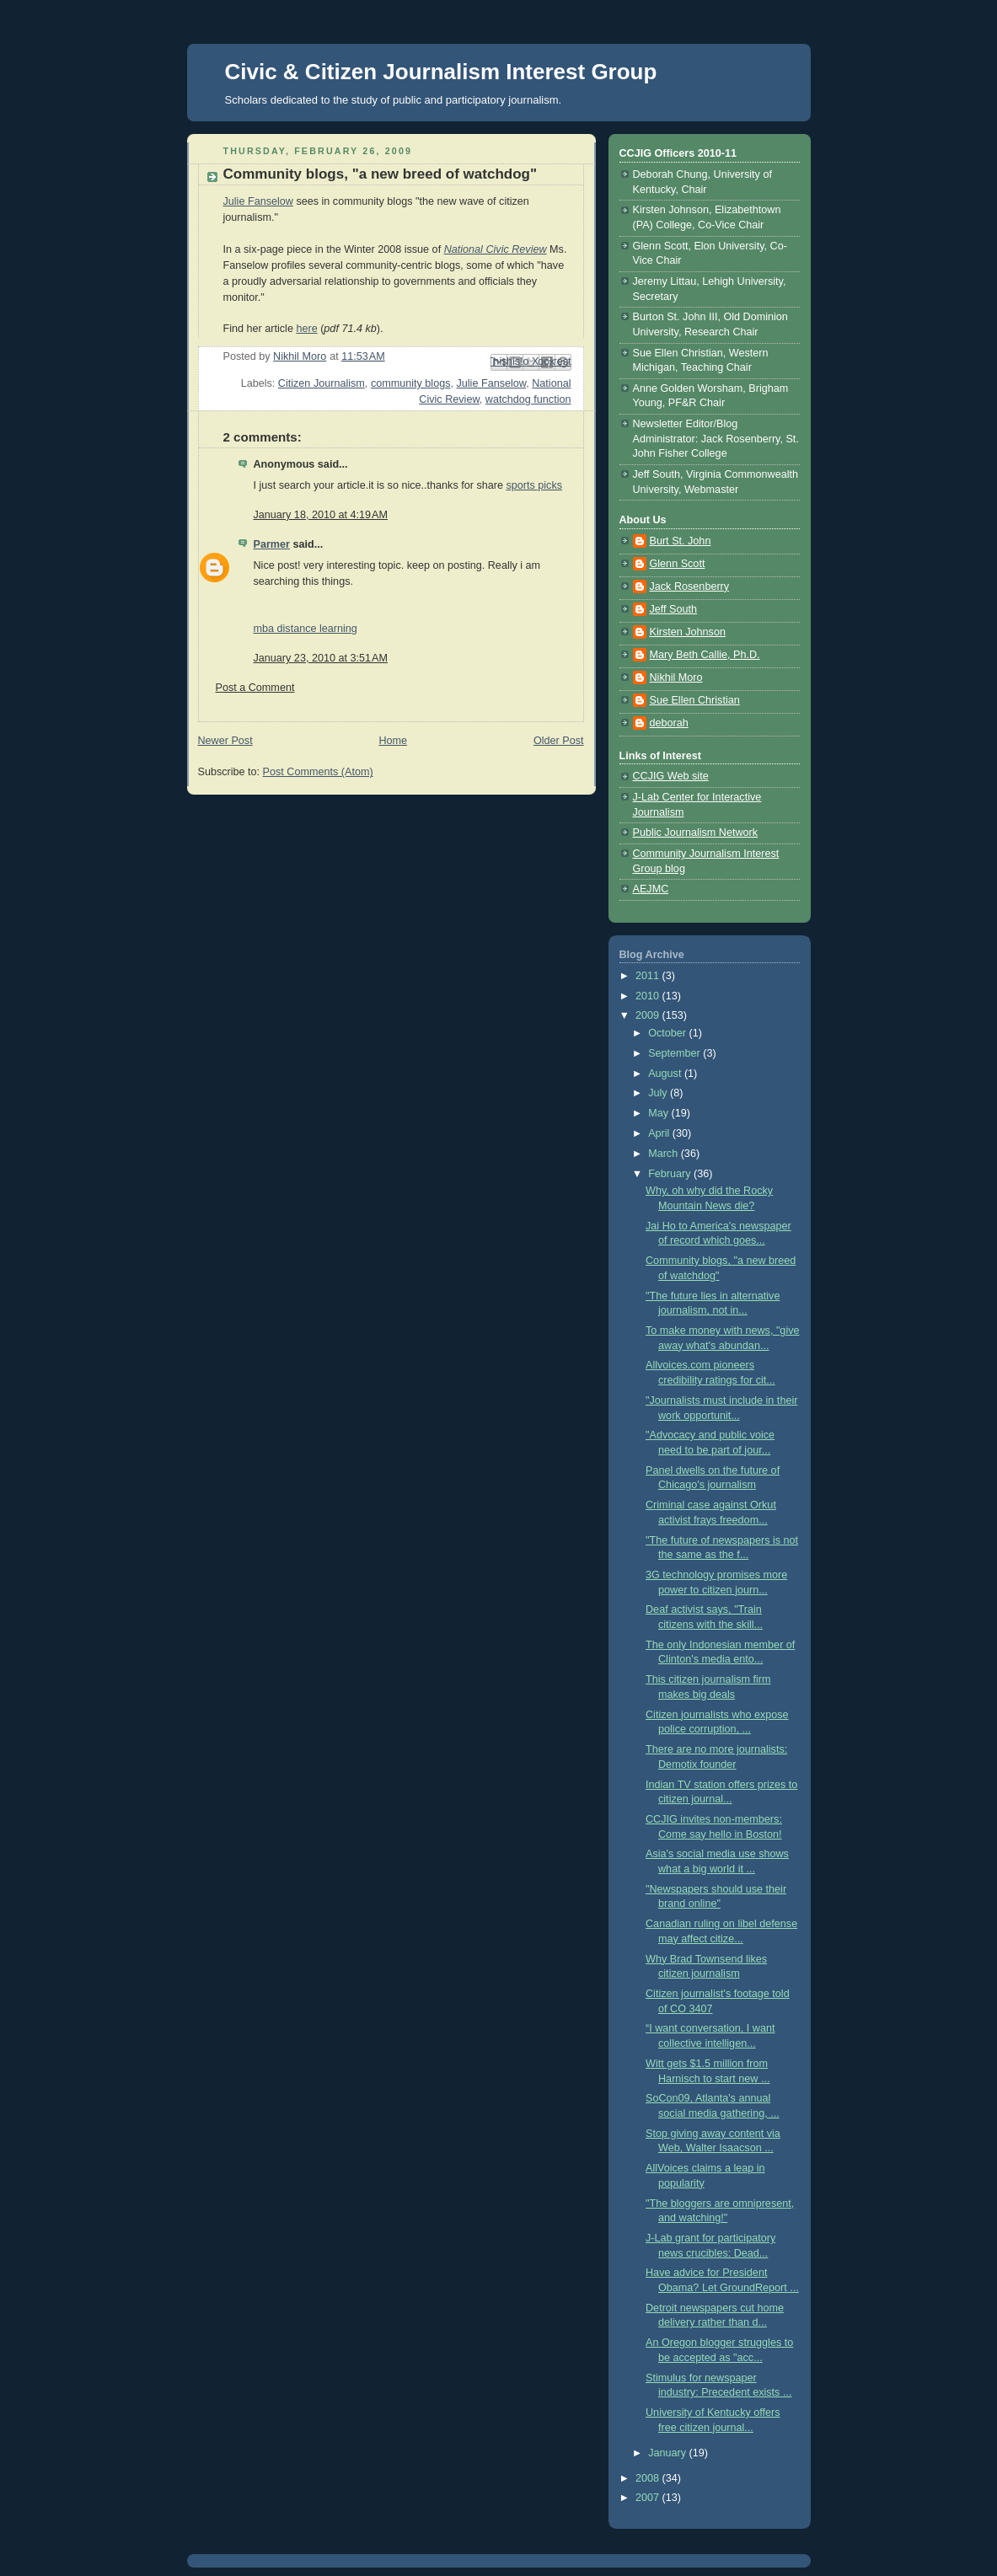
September (675, 1053)
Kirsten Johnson (688, 632)
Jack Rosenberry (690, 586)
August (666, 1073)
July (659, 1093)
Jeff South (674, 609)
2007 (648, 2498)
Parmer (272, 544)
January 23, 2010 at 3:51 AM (321, 658)
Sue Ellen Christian (695, 700)
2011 (648, 976)
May (659, 1113)
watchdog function (528, 399)
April (660, 1133)
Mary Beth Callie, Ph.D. (705, 655)
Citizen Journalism (321, 383)
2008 (648, 2478)
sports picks (534, 485)
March (664, 1153)
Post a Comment (255, 688)
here (306, 329)
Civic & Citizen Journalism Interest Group (441, 71)
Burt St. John (680, 541)
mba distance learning (305, 629)
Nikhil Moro (676, 677)
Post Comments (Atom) (318, 772)
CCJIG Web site (671, 776)
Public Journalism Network (695, 832)
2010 (648, 996)
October (668, 1033)
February (671, 1174)
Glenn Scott (677, 564)
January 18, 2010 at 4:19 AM (321, 515)
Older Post (558, 741)
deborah (669, 723)
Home (392, 741)
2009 (648, 1015)
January (668, 2453)
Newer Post (225, 741)
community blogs (411, 383)
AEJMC (651, 889)
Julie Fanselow (258, 201)
